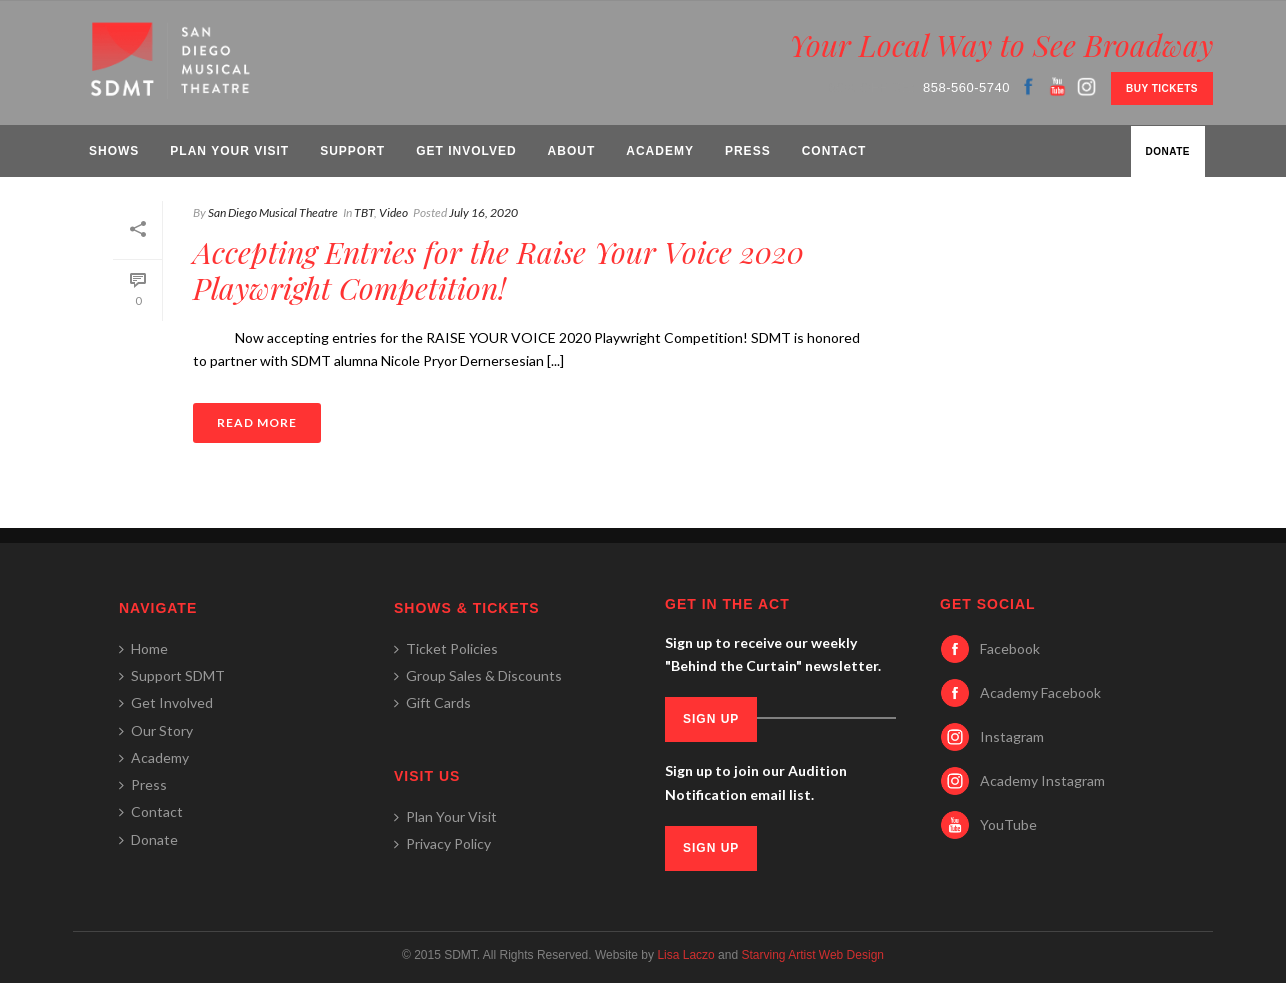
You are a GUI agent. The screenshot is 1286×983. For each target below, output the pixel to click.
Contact (834, 151)
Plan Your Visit (229, 151)
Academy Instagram (1042, 780)
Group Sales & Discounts (478, 675)
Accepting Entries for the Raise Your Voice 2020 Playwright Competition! (498, 270)
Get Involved (466, 151)
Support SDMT (172, 675)
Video (393, 212)
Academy (660, 151)
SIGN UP (711, 719)
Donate (1168, 151)
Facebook (1010, 648)
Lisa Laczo (685, 955)
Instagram (1012, 736)
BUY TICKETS (1162, 88)
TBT (364, 212)
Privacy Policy (442, 843)
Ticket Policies (446, 648)
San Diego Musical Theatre (273, 212)
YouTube (1008, 824)
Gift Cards (432, 702)
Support (352, 151)
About (572, 151)
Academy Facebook (1040, 692)
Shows (114, 151)
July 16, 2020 (483, 212)
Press (748, 151)
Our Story (156, 730)
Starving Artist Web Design (812, 955)
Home (143, 648)
